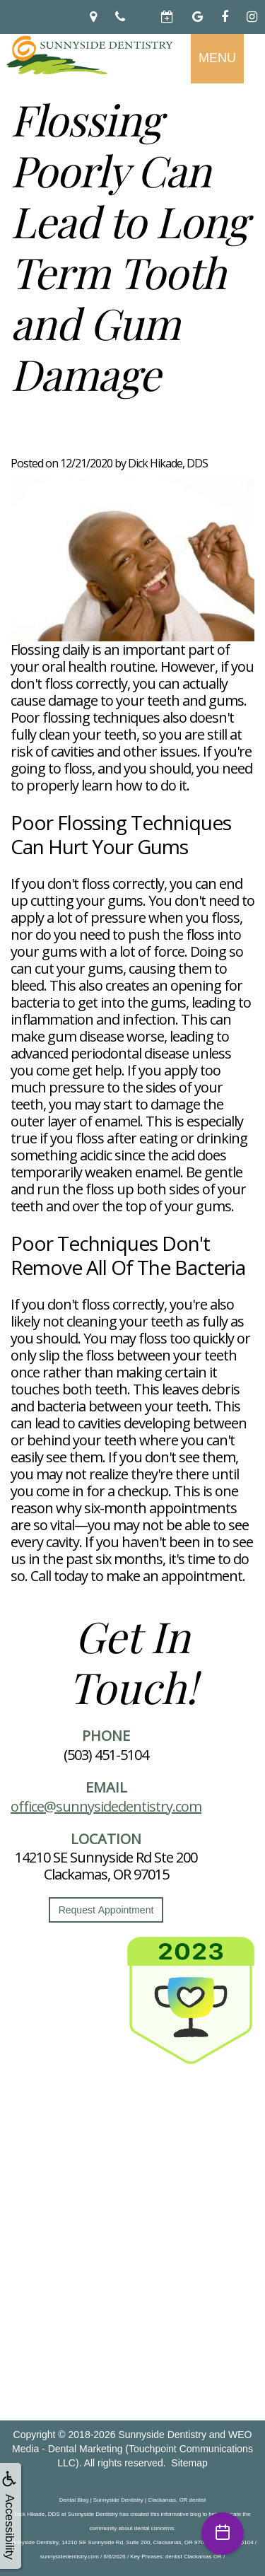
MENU (217, 58)
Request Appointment (106, 1910)
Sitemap (189, 2463)
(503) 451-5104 (106, 1754)
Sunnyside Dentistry (162, 2434)
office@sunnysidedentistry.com (106, 1806)
